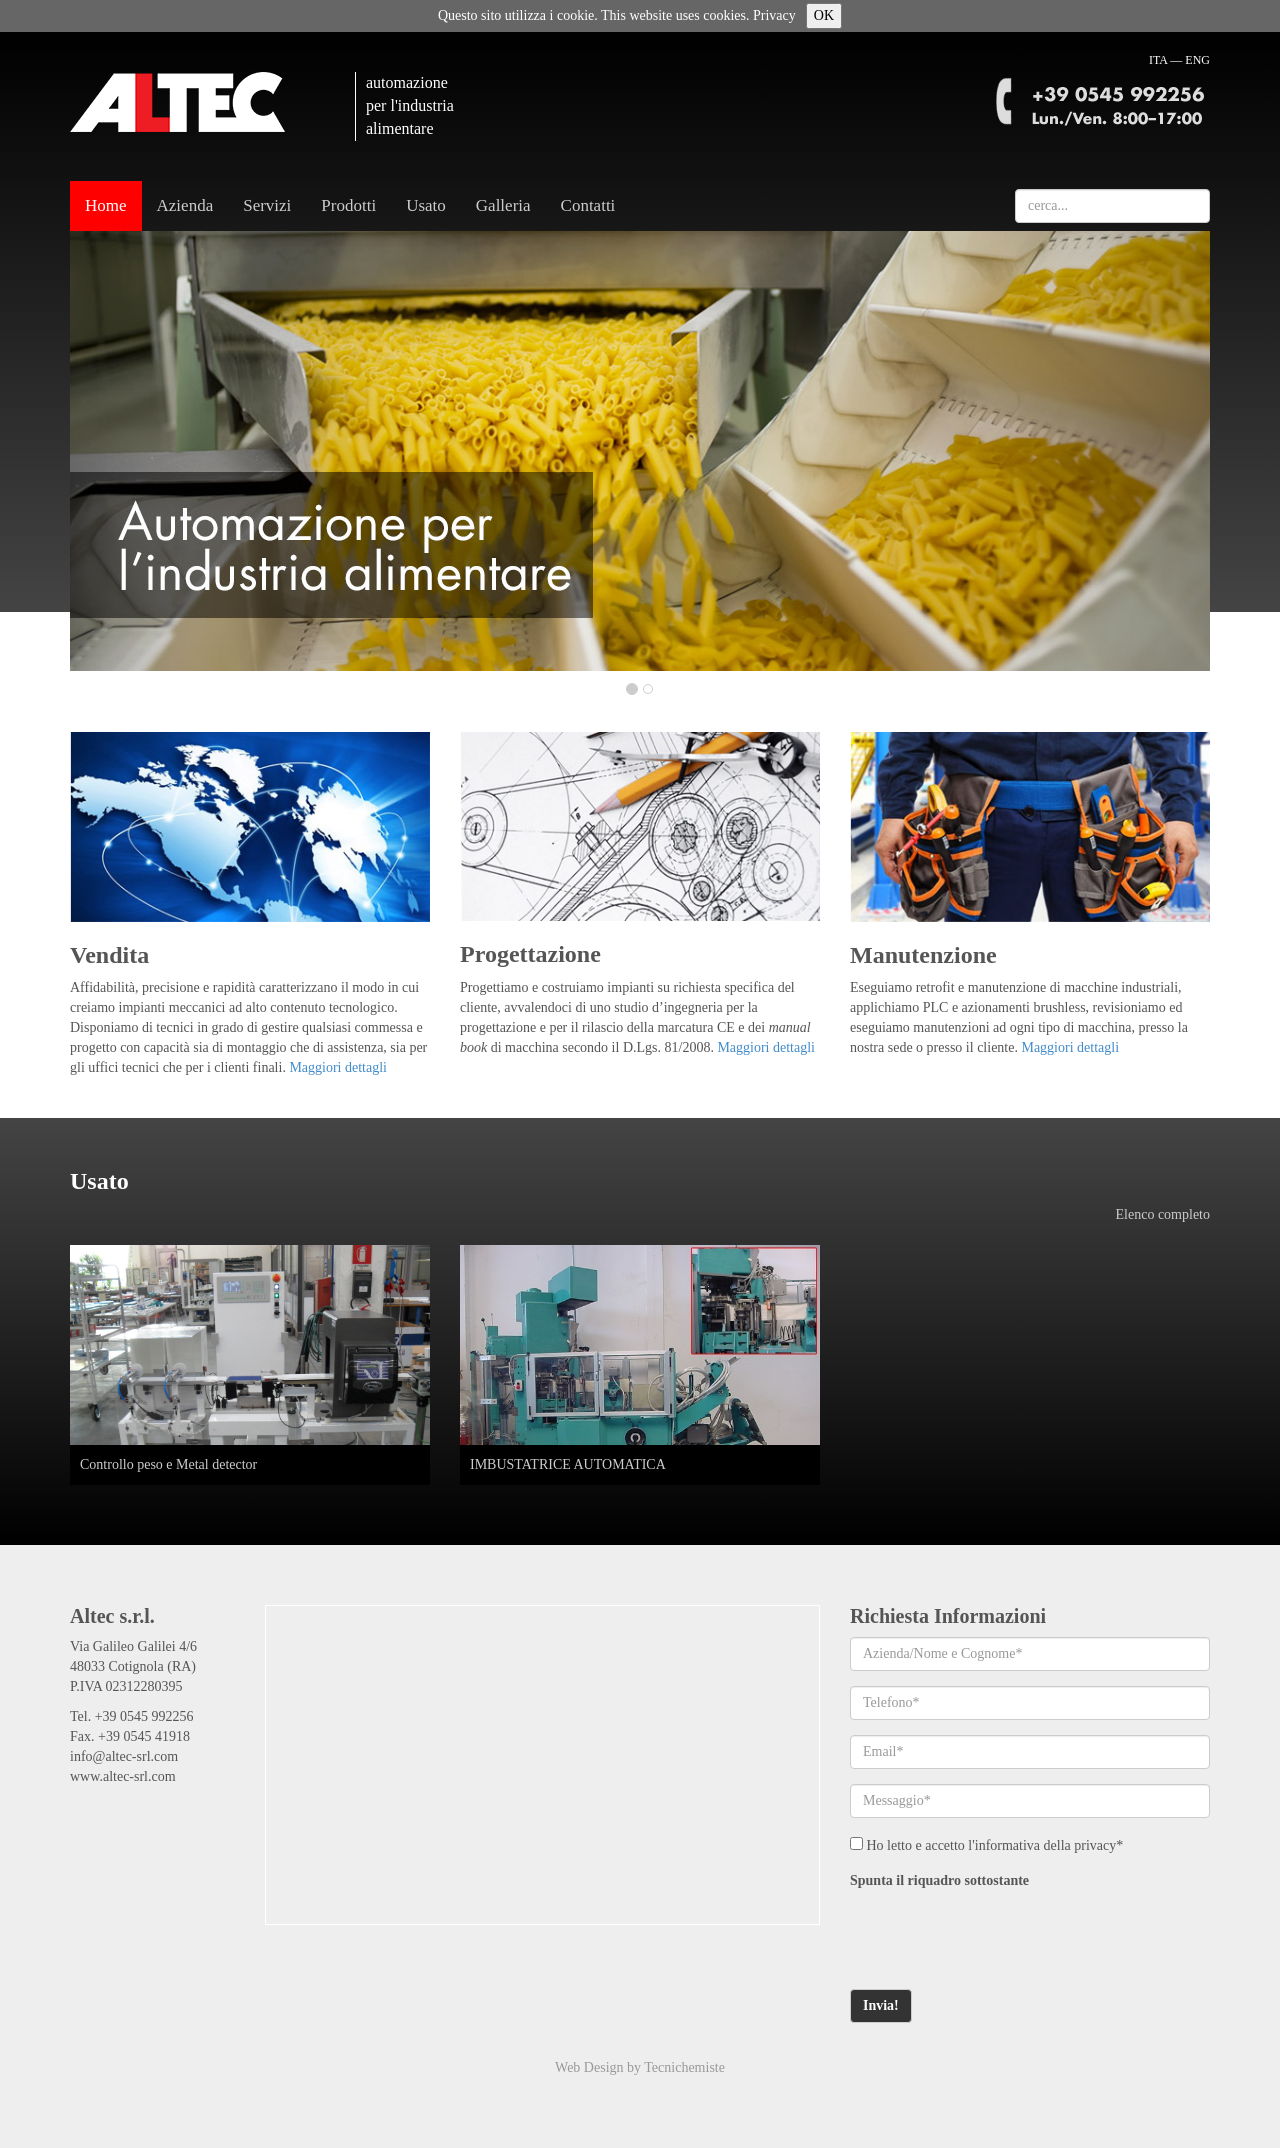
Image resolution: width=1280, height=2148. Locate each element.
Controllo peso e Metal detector (168, 1464)
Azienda (185, 205)
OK (824, 15)
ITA (1158, 60)
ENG (1197, 60)
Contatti (588, 205)
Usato (426, 205)
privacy (1095, 1845)
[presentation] (1002, 1935)
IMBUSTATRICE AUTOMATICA (568, 1464)
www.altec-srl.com (123, 1776)
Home (106, 205)
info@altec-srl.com (124, 1756)
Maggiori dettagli (338, 1067)
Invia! (881, 2005)
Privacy (774, 15)
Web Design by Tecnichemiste (640, 2067)
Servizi (267, 205)
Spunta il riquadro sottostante (939, 1880)
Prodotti (348, 205)
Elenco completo (1163, 1214)
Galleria (503, 205)
